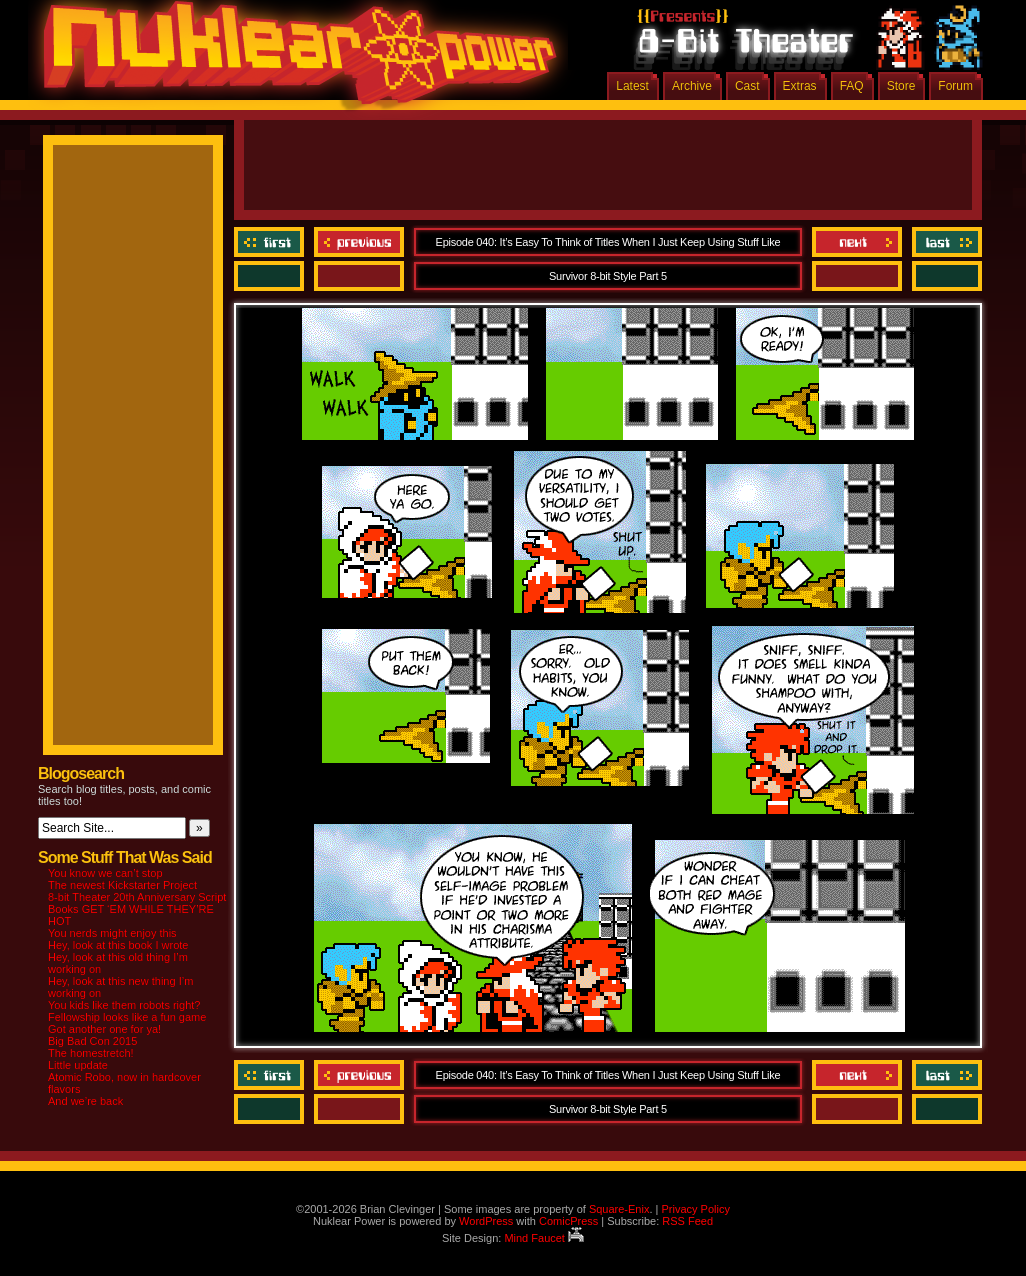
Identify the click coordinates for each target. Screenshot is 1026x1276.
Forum (955, 86)
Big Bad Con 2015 (92, 1041)
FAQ (852, 86)
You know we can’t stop (105, 873)
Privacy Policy (695, 1209)
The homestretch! (91, 1053)
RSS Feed (687, 1221)
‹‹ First (271, 242)
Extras (800, 86)
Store (901, 86)
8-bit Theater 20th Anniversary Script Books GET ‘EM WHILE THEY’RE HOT (137, 909)
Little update (78, 1065)
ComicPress (568, 1221)
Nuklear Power (293, 60)
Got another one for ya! (104, 1029)
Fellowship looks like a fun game (127, 1017)
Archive (692, 86)
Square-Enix (619, 1209)
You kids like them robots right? (124, 1005)
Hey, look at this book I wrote (118, 945)
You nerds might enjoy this (112, 933)
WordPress (486, 1221)
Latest (632, 86)
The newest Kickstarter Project (122, 885)
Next (857, 242)
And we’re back (85, 1101)
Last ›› (944, 242)
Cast (747, 86)
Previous (359, 242)
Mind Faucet (544, 1238)
